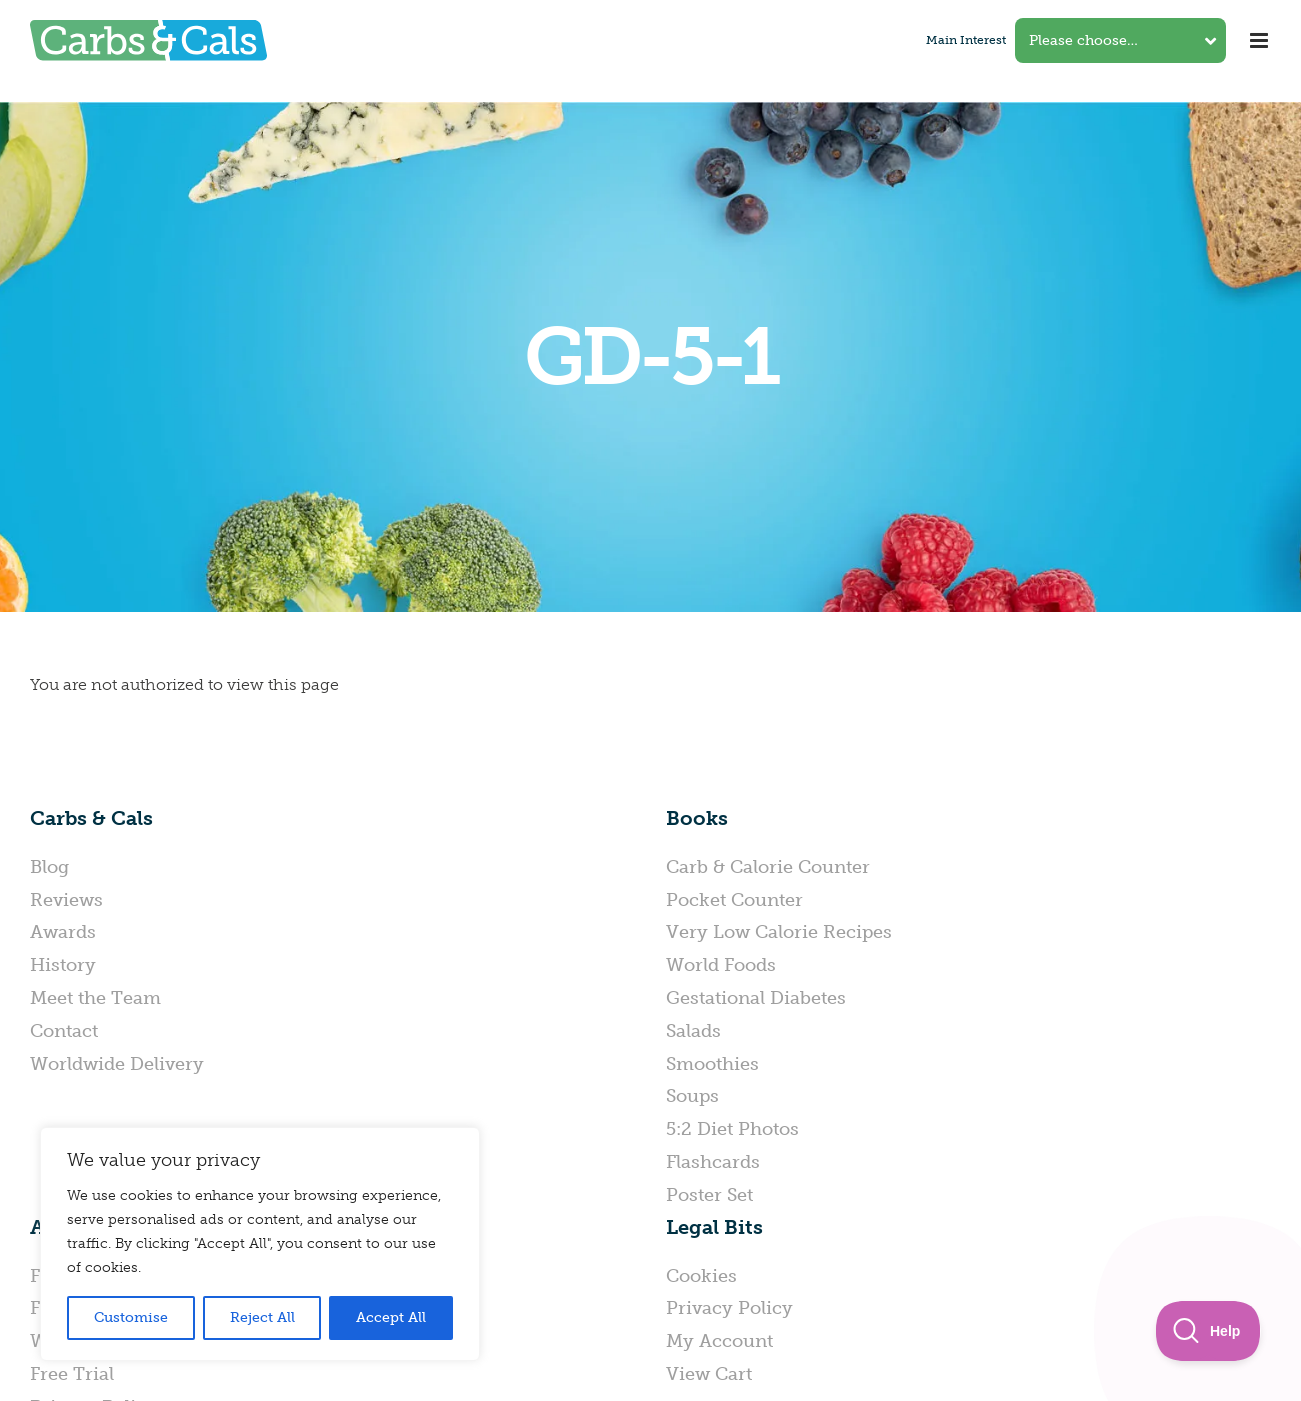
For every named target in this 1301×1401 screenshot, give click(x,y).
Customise (131, 1317)
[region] (260, 1244)
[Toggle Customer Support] (1208, 1331)
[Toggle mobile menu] (1260, 40)
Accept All (391, 1317)
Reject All (262, 1317)
